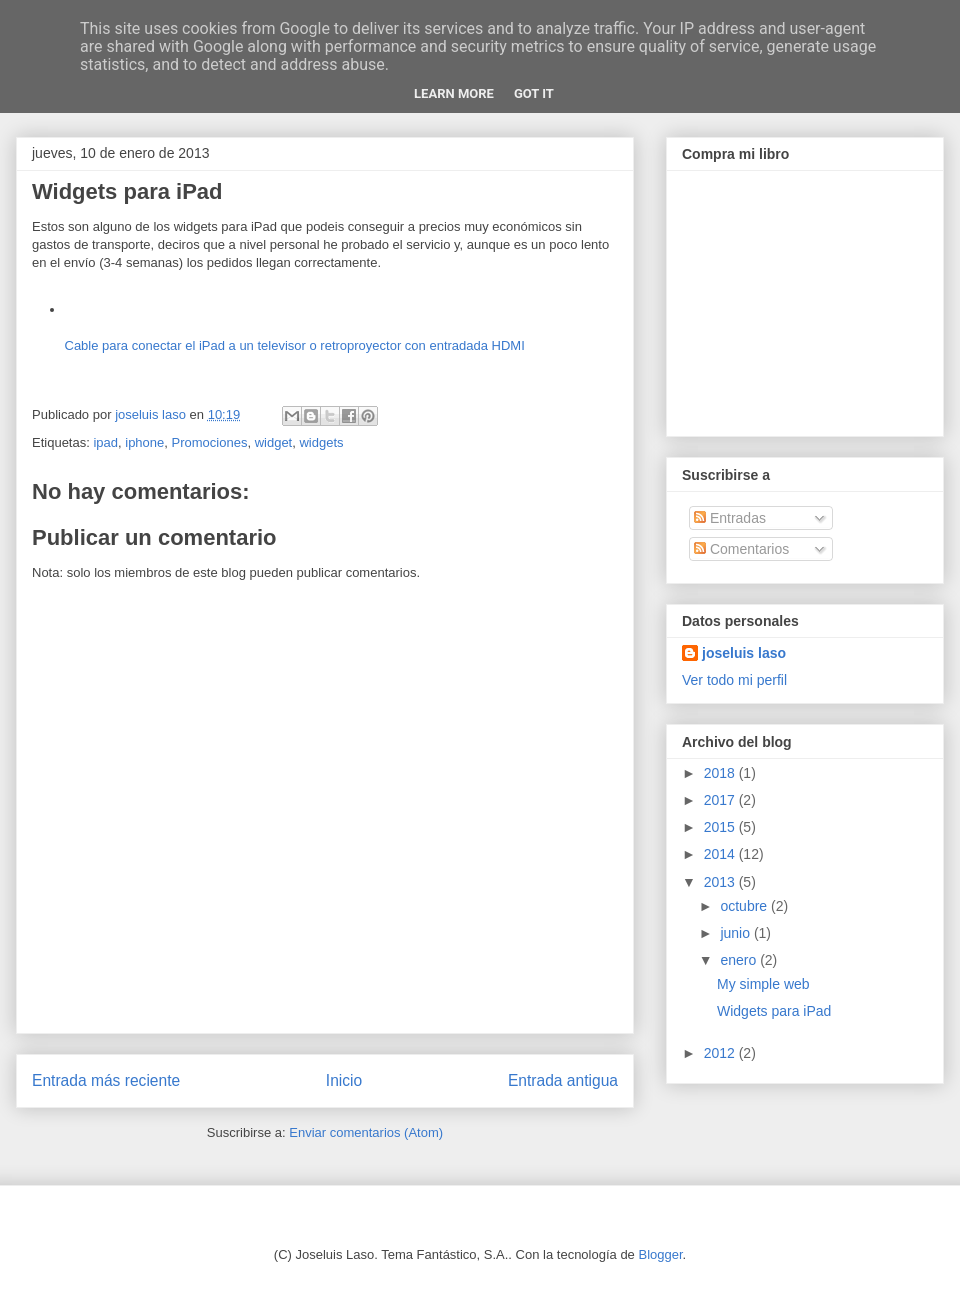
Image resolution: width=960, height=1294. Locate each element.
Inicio (344, 1080)
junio (736, 933)
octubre (745, 906)
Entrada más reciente (106, 1080)
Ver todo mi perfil (734, 680)
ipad (105, 442)
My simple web (763, 984)
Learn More (454, 93)
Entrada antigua (563, 1080)
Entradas (730, 518)
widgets (321, 442)
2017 (721, 800)
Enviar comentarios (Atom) (366, 1132)
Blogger (660, 1254)
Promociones (210, 442)
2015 (721, 827)
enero (740, 960)
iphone (144, 442)
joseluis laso (744, 653)
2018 (721, 773)
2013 (721, 882)
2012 (721, 1053)
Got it (534, 93)
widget (274, 442)
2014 (721, 854)
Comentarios (741, 549)
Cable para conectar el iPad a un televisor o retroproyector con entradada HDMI (295, 345)
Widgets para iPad (774, 1011)
